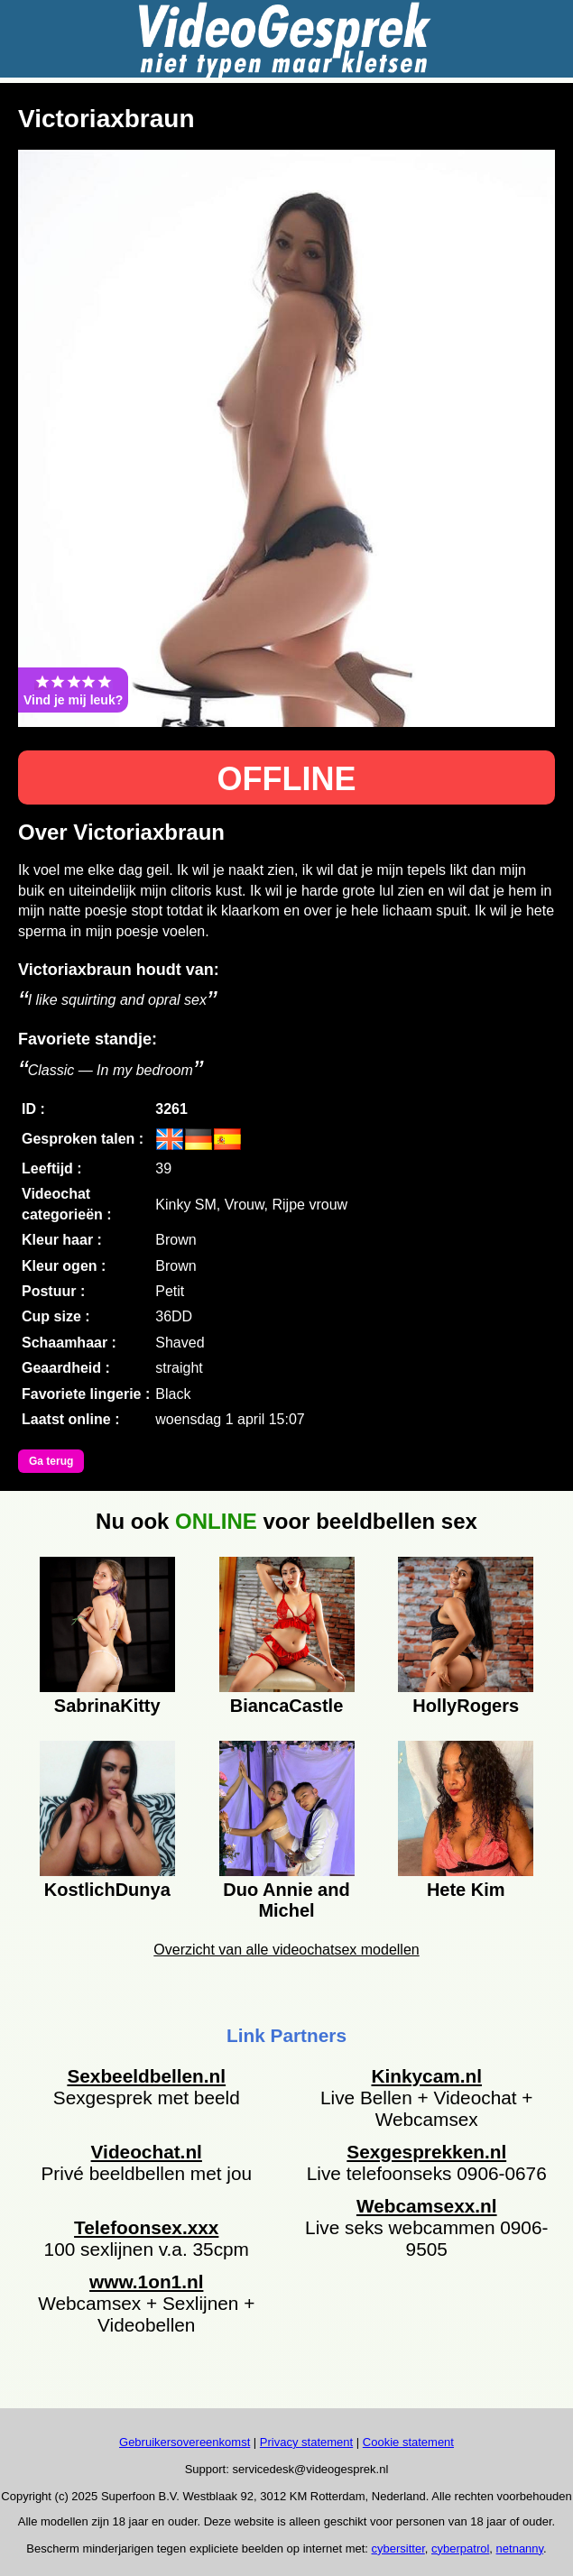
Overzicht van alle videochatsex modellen (286, 1949)
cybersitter (398, 2548)
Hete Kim (466, 1890)
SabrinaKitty (107, 1706)
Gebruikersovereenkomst (184, 2442)
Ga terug (51, 1461)
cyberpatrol (460, 2548)
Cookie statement (408, 2442)
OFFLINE (286, 778)
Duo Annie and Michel (286, 1898)
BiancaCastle (287, 1706)
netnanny (520, 2548)
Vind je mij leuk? (73, 690)
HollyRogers (465, 1706)
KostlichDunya (107, 1890)
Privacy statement (306, 2442)
